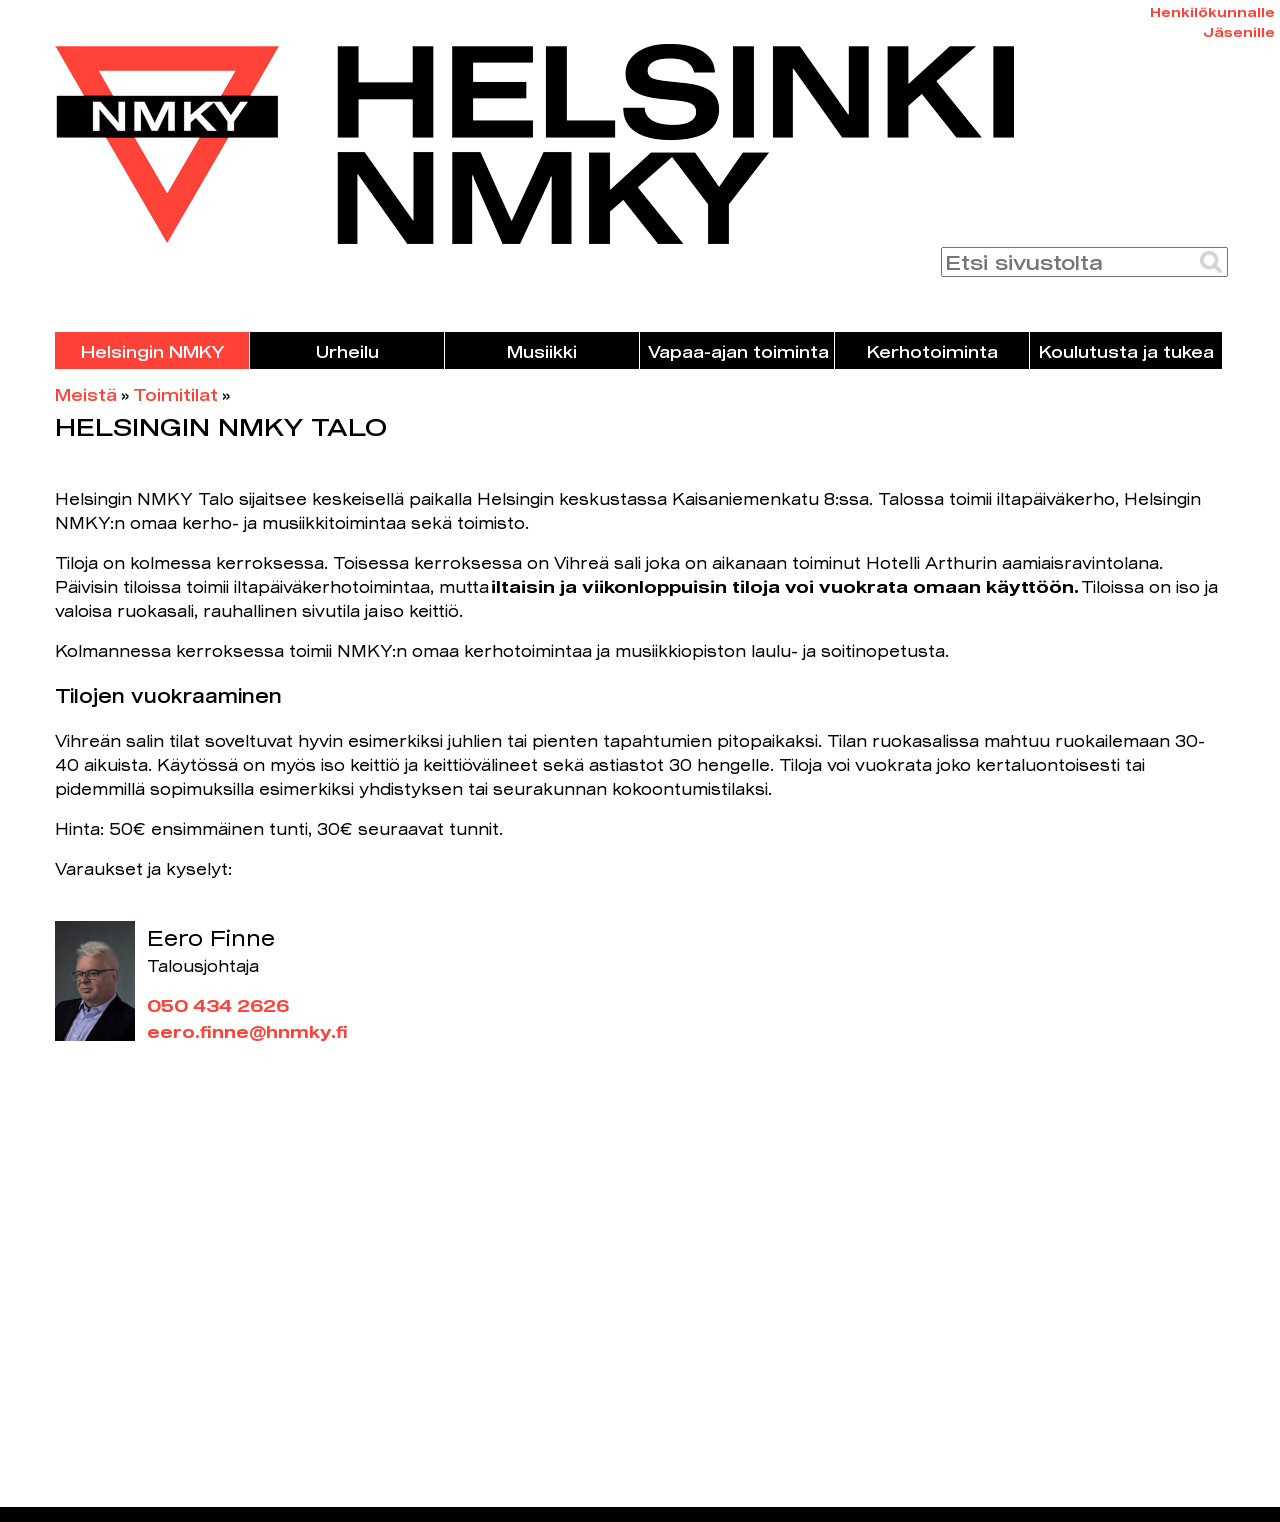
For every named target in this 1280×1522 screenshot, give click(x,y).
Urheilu (347, 351)
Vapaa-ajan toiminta (738, 351)
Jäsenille (1239, 32)
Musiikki (542, 351)
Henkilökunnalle (1212, 12)
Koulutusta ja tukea (1126, 351)
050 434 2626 (218, 1005)
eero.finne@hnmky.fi (247, 1031)
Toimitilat (175, 394)
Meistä (86, 394)
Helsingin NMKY (152, 351)
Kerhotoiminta (932, 351)
